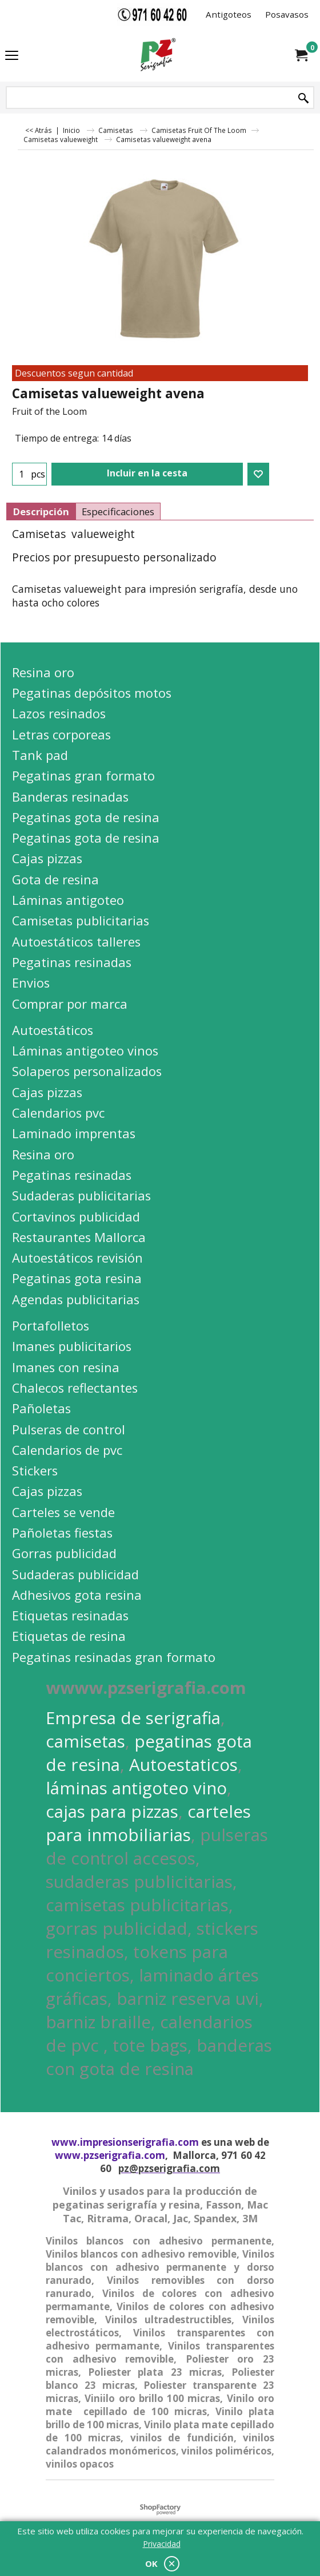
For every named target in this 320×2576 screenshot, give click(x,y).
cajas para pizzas (112, 1811)
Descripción (41, 511)
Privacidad (162, 2543)
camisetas (85, 1741)
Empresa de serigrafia (133, 1717)
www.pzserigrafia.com (110, 2155)
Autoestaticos (183, 1764)
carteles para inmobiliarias (148, 1822)
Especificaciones (118, 511)
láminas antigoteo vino (136, 1787)
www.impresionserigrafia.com (125, 2142)
